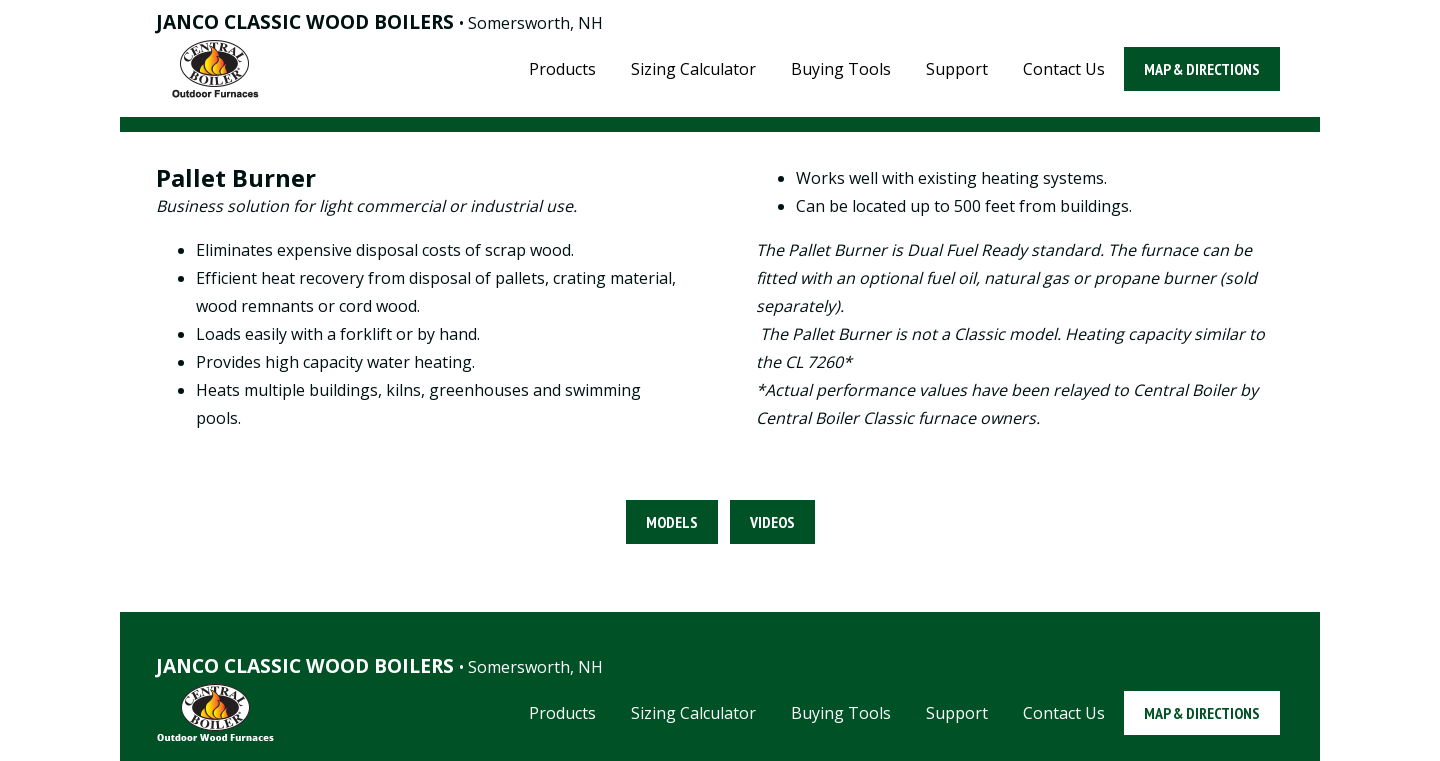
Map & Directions (1202, 69)
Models (672, 522)
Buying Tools (841, 69)
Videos (772, 522)
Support (957, 69)
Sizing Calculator (693, 69)
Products (562, 69)
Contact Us (1064, 69)
